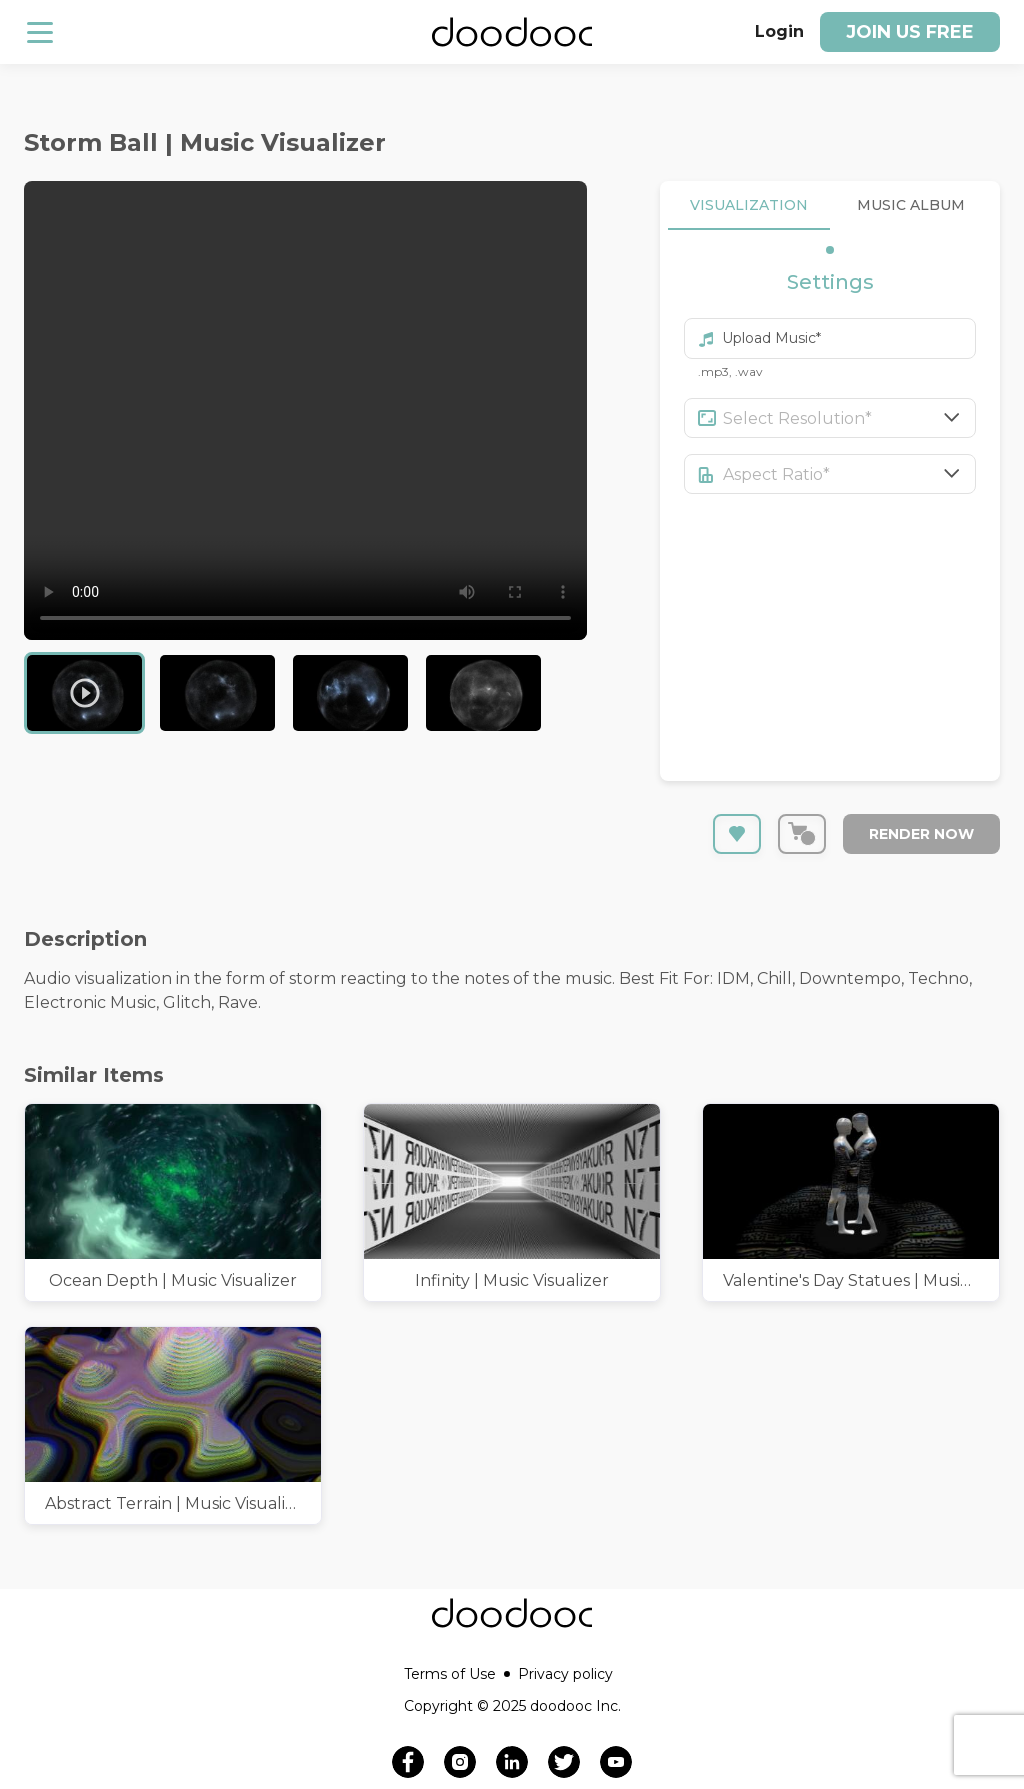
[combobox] (850, 418)
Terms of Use (457, 1674)
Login (779, 31)
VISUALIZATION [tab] (749, 205)
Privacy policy (565, 1674)
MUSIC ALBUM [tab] (911, 205)
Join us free (910, 32)
